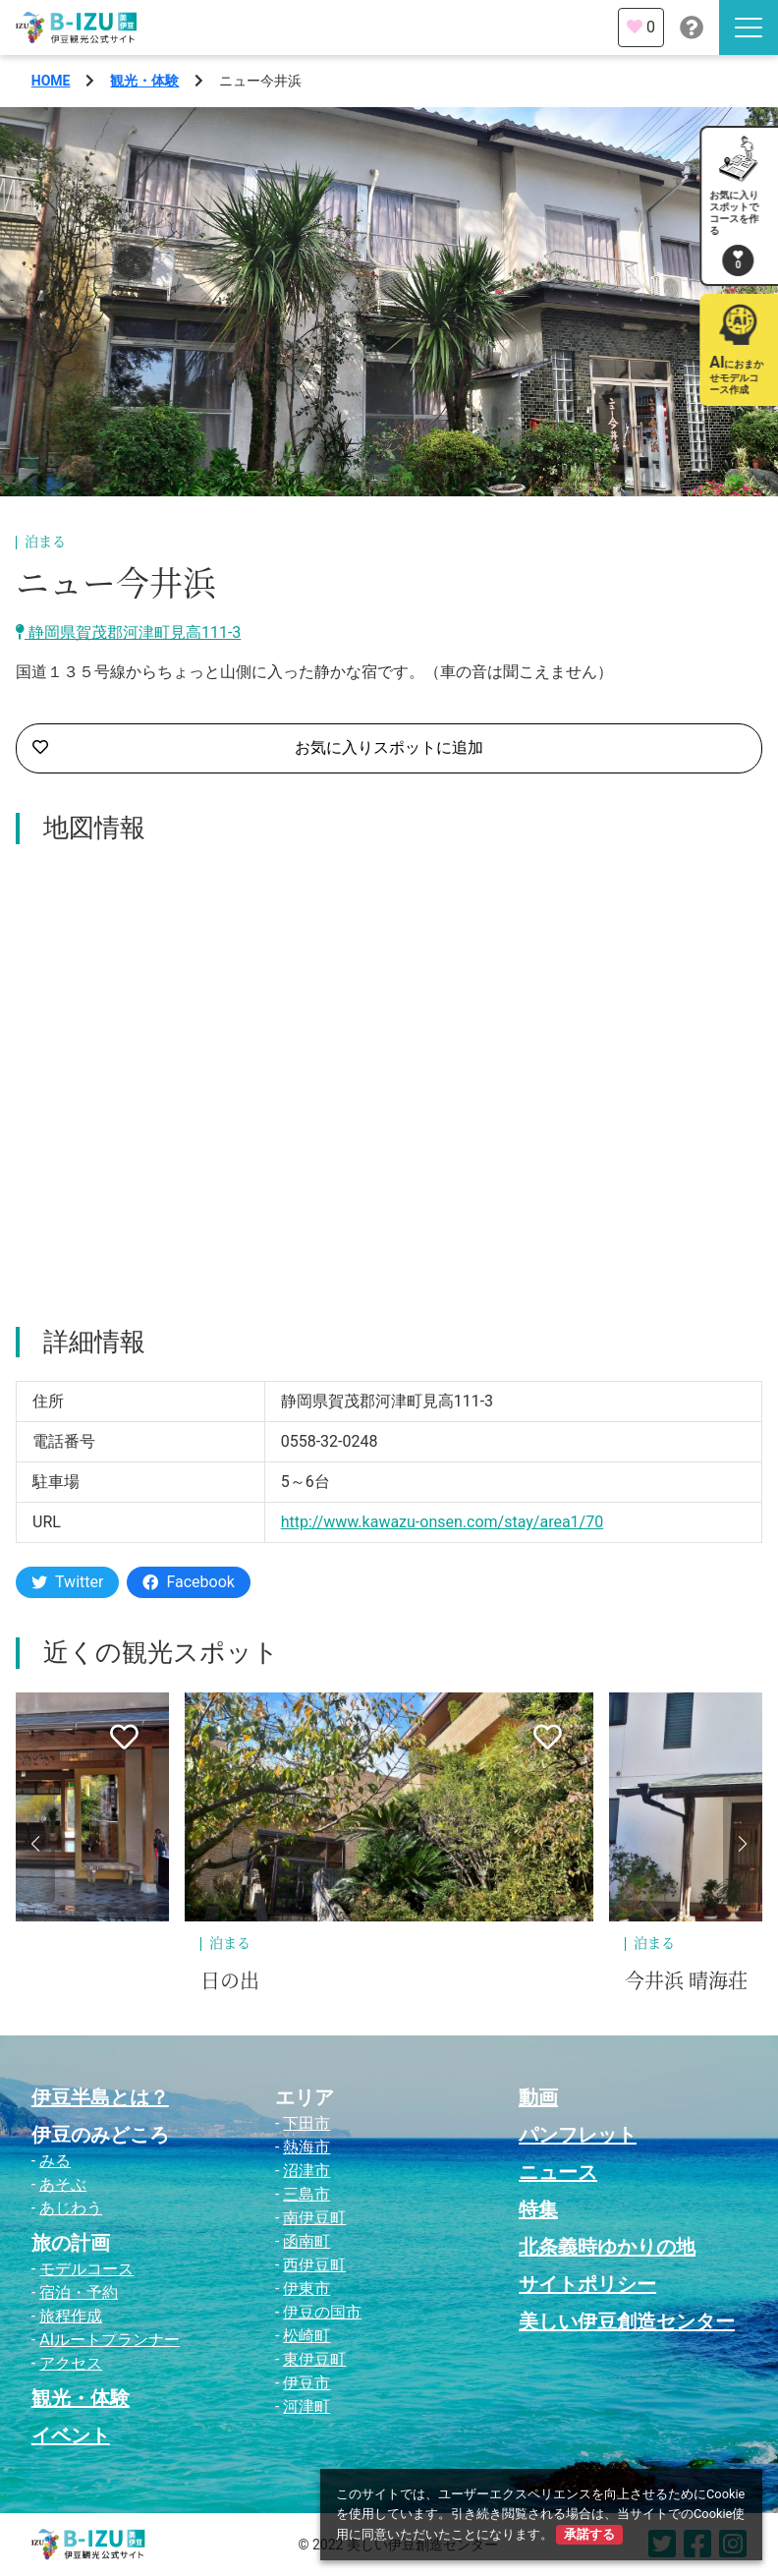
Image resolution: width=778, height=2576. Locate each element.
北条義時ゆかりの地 (607, 2247)
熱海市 (306, 2147)
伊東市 (306, 2288)
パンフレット (578, 2135)
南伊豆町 (314, 2217)
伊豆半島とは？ (100, 2097)
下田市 (306, 2123)
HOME (51, 80)
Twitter (67, 1582)
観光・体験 (144, 80)
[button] (35, 1844)
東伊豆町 (314, 2359)
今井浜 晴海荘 (686, 1981)
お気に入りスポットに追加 (257, 748)
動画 (538, 2097)
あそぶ (62, 2184)
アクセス (70, 2363)
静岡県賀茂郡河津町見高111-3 (128, 632)
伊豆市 (306, 2383)
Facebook (188, 1582)
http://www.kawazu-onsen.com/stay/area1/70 (442, 1522)
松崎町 (306, 2335)
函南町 (306, 2241)
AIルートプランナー (109, 2339)
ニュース (558, 2172)
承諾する (589, 2534)
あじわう (70, 2208)
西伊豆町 (314, 2265)
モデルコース (86, 2269)
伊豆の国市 (322, 2312)
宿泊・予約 (78, 2292)
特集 (538, 2209)
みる (55, 2160)
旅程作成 (70, 2316)
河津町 (306, 2406)
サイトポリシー (587, 2284)
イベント (70, 2435)
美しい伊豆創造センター (627, 2321)
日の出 (229, 1981)
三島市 (306, 2194)
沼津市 (306, 2170)
